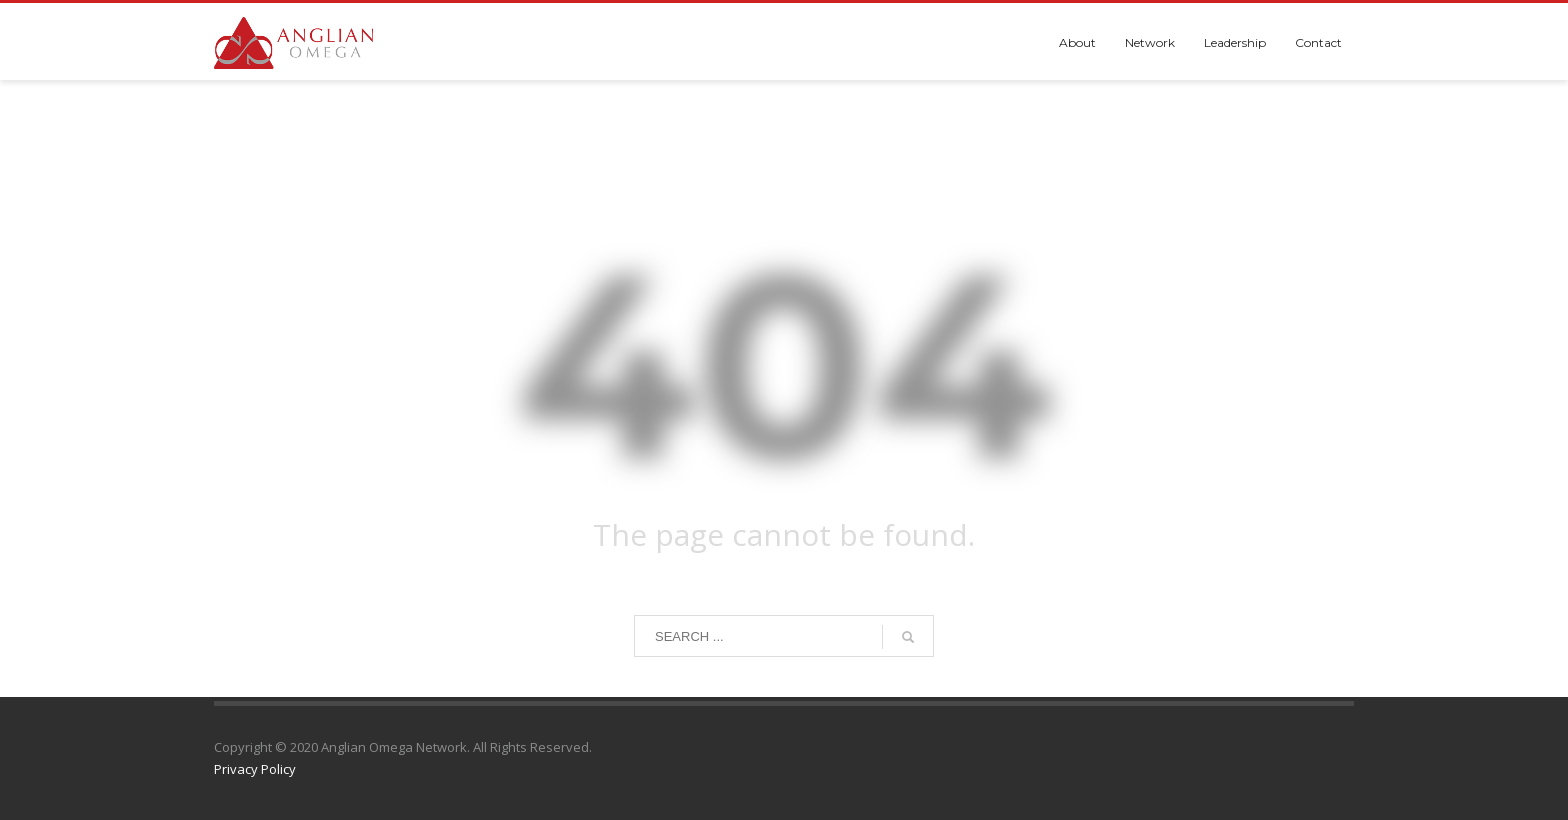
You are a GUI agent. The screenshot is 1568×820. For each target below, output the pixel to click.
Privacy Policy (255, 769)
